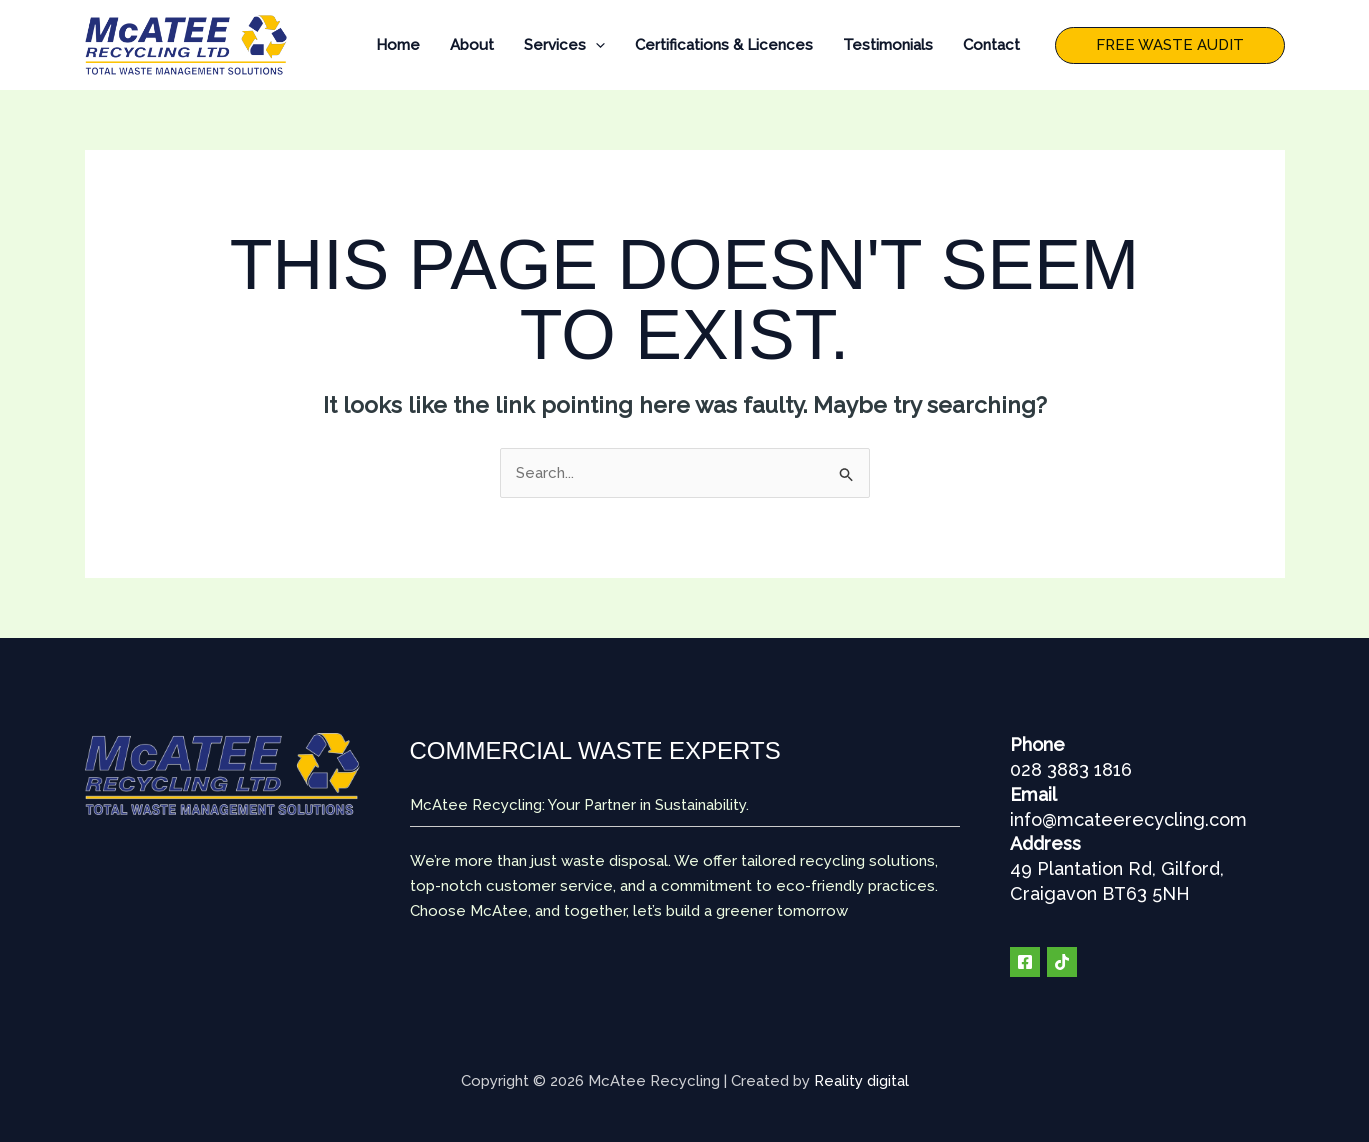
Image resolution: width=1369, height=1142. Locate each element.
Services (564, 45)
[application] (595, 45)
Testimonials (888, 45)
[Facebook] (1025, 962)
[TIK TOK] (1062, 962)
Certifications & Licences (724, 45)
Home (398, 45)
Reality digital (861, 1081)
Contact (991, 45)
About (472, 45)
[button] (1170, 45)
